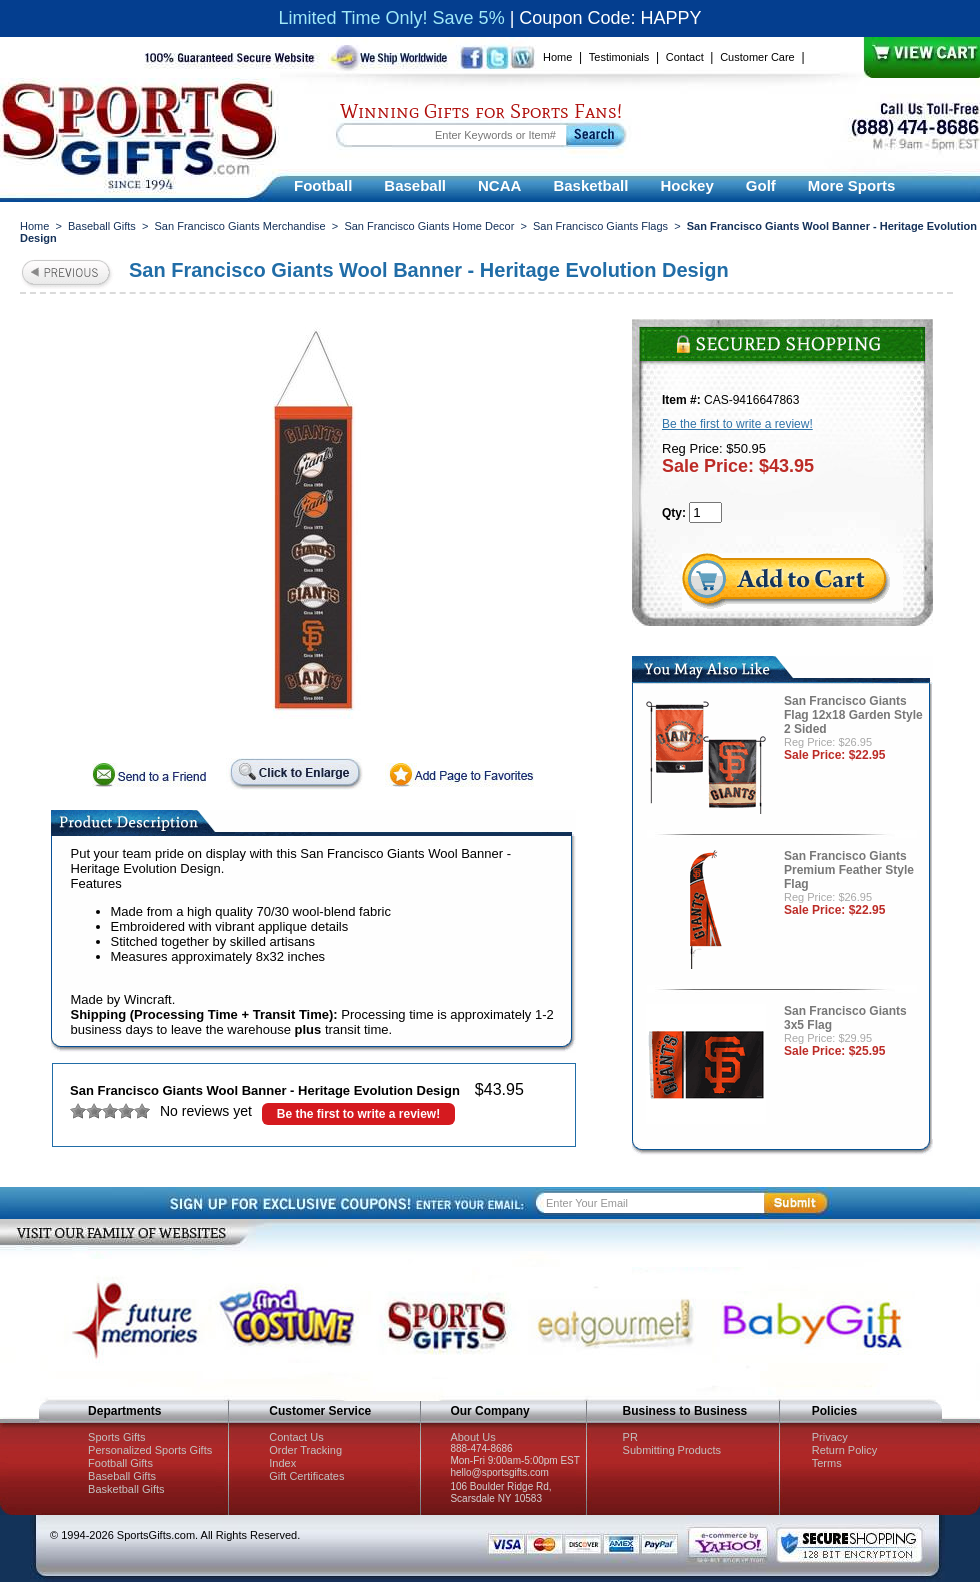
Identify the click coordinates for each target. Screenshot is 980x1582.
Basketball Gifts (126, 1489)
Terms (827, 1463)
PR (630, 1437)
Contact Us (296, 1437)
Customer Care (757, 57)
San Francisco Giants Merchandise (240, 226)
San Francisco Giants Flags (600, 226)
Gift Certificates (306, 1476)
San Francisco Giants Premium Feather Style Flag (849, 870)
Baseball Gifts (102, 226)
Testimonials (619, 57)
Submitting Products (672, 1450)
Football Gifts (120, 1463)
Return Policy (844, 1450)
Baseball (415, 185)
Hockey (686, 185)
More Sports (852, 185)
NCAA (499, 185)
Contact (685, 57)
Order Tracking (305, 1450)
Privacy (830, 1437)
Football (323, 185)
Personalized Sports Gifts (150, 1450)
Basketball (590, 185)
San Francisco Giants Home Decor (429, 226)
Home (557, 57)
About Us (472, 1437)
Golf (761, 185)
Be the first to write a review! (358, 1114)
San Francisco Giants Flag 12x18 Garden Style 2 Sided (853, 715)
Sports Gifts (116, 1437)
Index (282, 1463)
